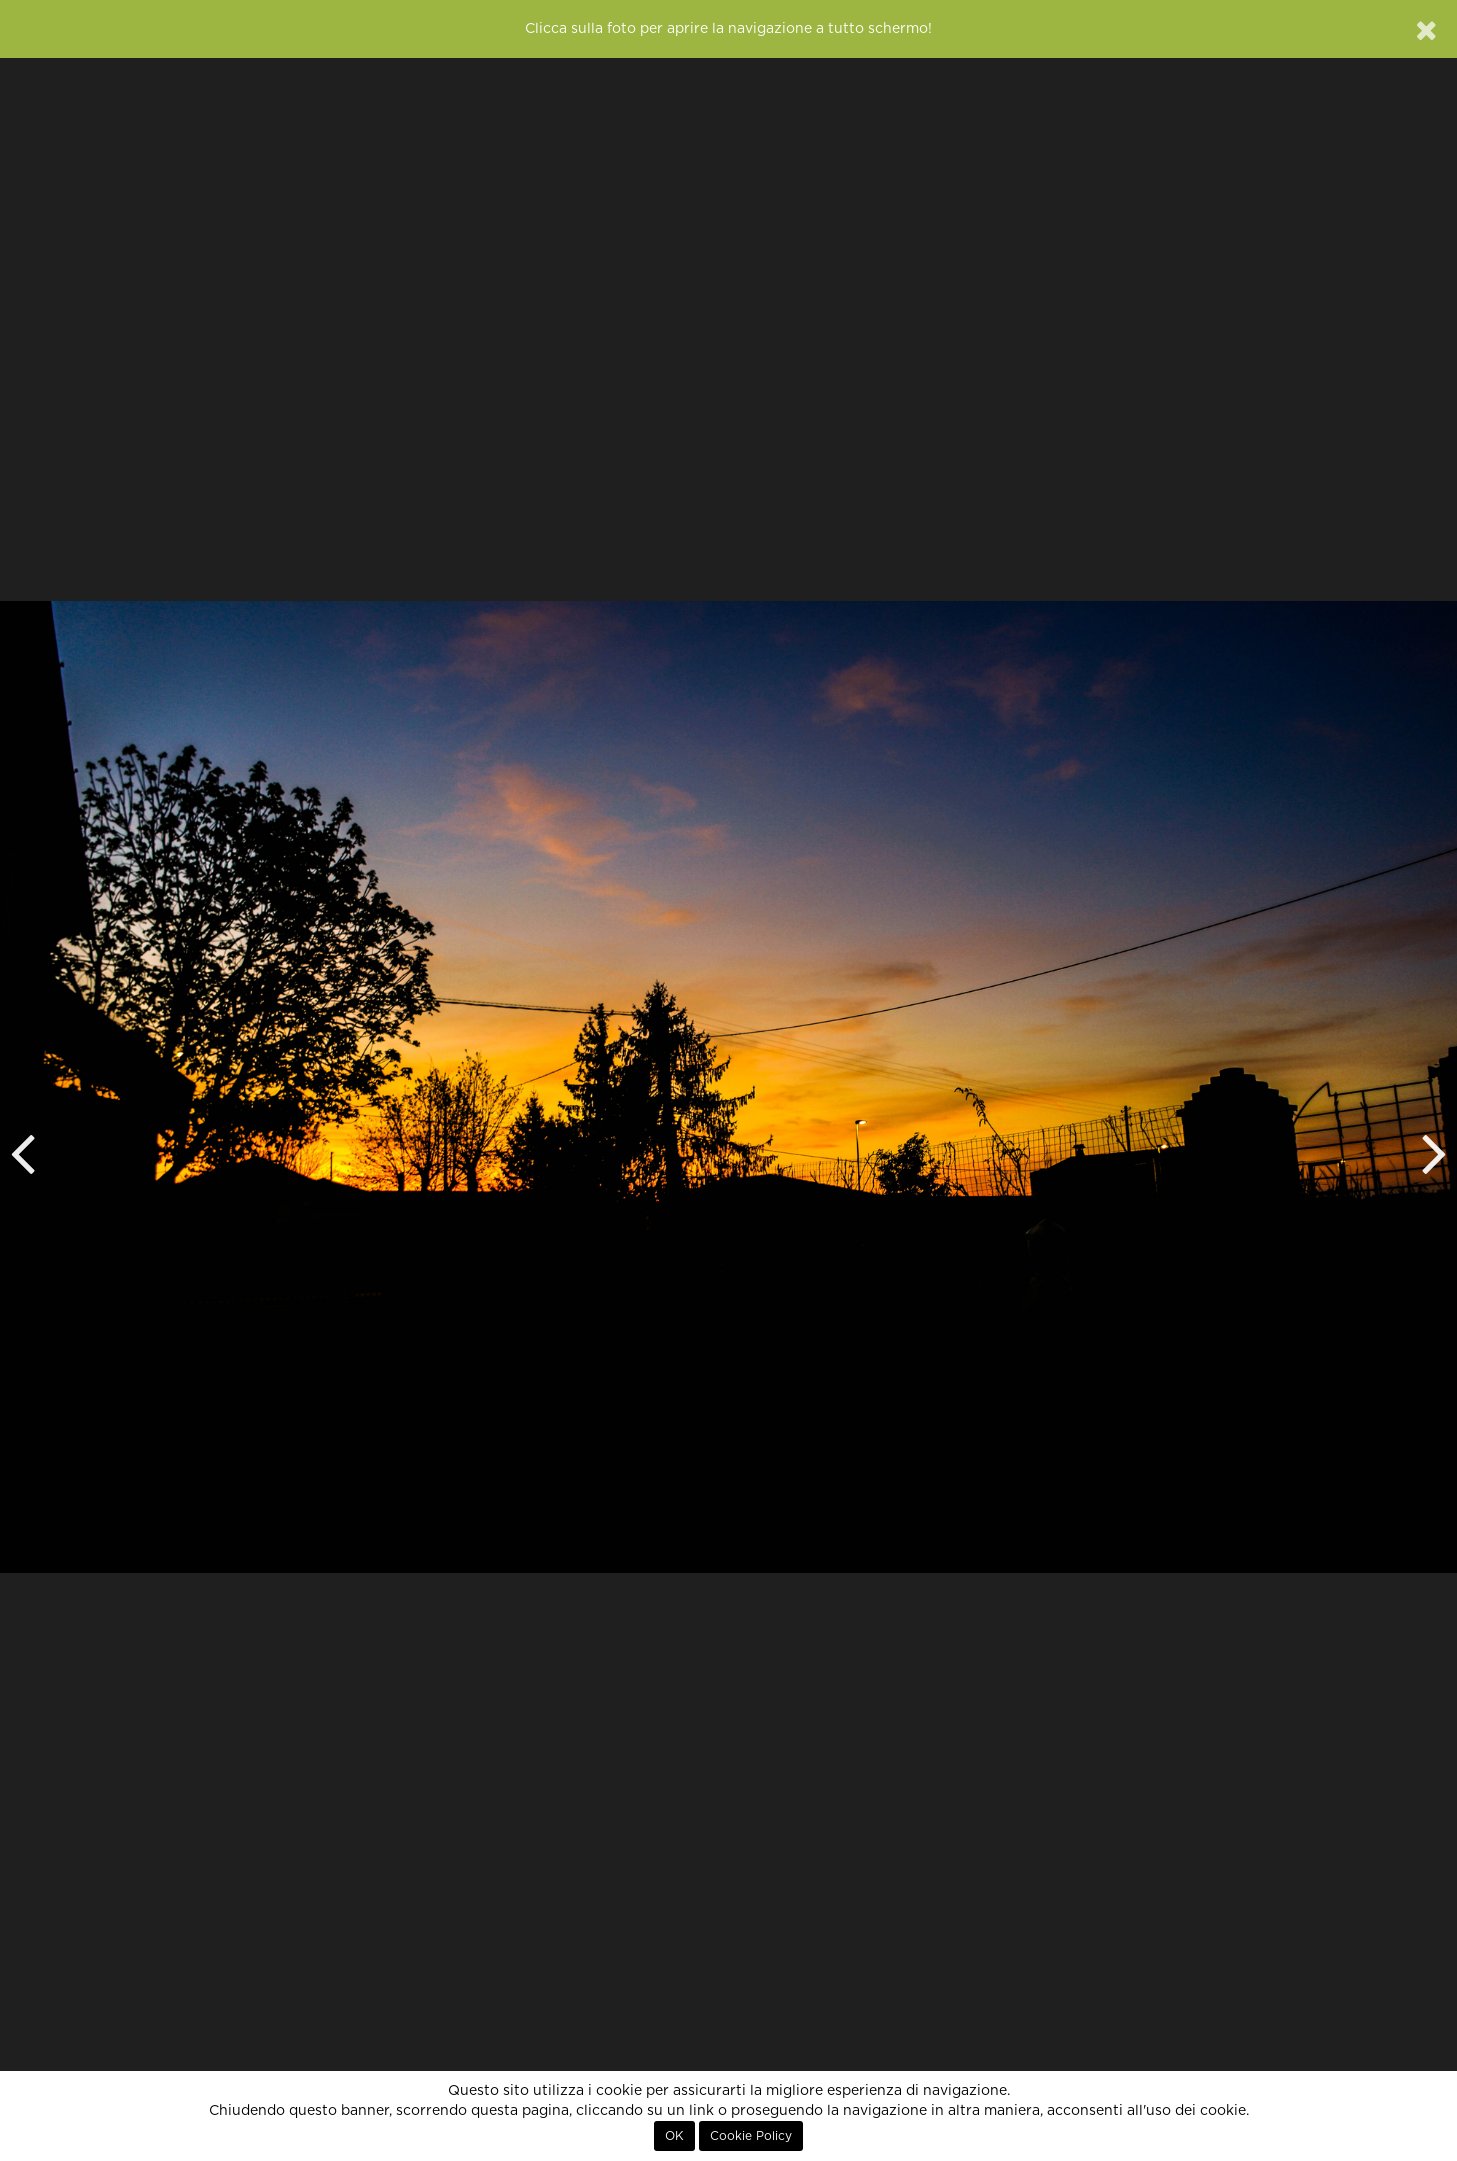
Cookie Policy (751, 2136)
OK (674, 2136)
